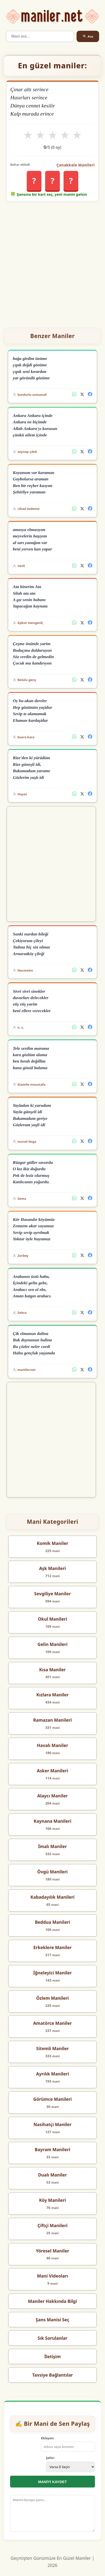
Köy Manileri (52, 2200)
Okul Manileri (52, 1619)
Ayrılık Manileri (52, 2074)
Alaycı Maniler (52, 1796)
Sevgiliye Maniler (52, 1594)
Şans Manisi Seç (52, 2320)
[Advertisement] (52, 262)
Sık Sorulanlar (52, 2338)
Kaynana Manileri (52, 1821)
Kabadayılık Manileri (52, 1897)
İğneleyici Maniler (52, 1973)
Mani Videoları (52, 2276)
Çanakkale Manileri (75, 165)
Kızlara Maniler (52, 1695)
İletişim (52, 2356)
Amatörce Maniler (52, 2023)
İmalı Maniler (52, 1846)
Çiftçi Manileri (53, 2225)
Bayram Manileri (52, 2149)
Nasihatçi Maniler (53, 2124)
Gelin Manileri (52, 1644)
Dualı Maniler (52, 2175)
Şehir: (50, 2458)
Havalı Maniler (52, 1745)
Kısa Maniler (52, 1670)
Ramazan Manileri (52, 1720)
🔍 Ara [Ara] (88, 36)
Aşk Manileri (52, 1568)
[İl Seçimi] (70, 2467)
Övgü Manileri (52, 1872)
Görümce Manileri (52, 2099)
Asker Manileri (52, 1771)
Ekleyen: (47, 2438)
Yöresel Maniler (52, 2251)
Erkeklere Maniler (52, 1947)
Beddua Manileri (52, 1922)
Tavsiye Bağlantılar (52, 2375)
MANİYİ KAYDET (52, 2482)
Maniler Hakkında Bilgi (52, 2301)
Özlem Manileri (52, 1998)
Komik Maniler (52, 1543)
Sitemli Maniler (52, 2048)
